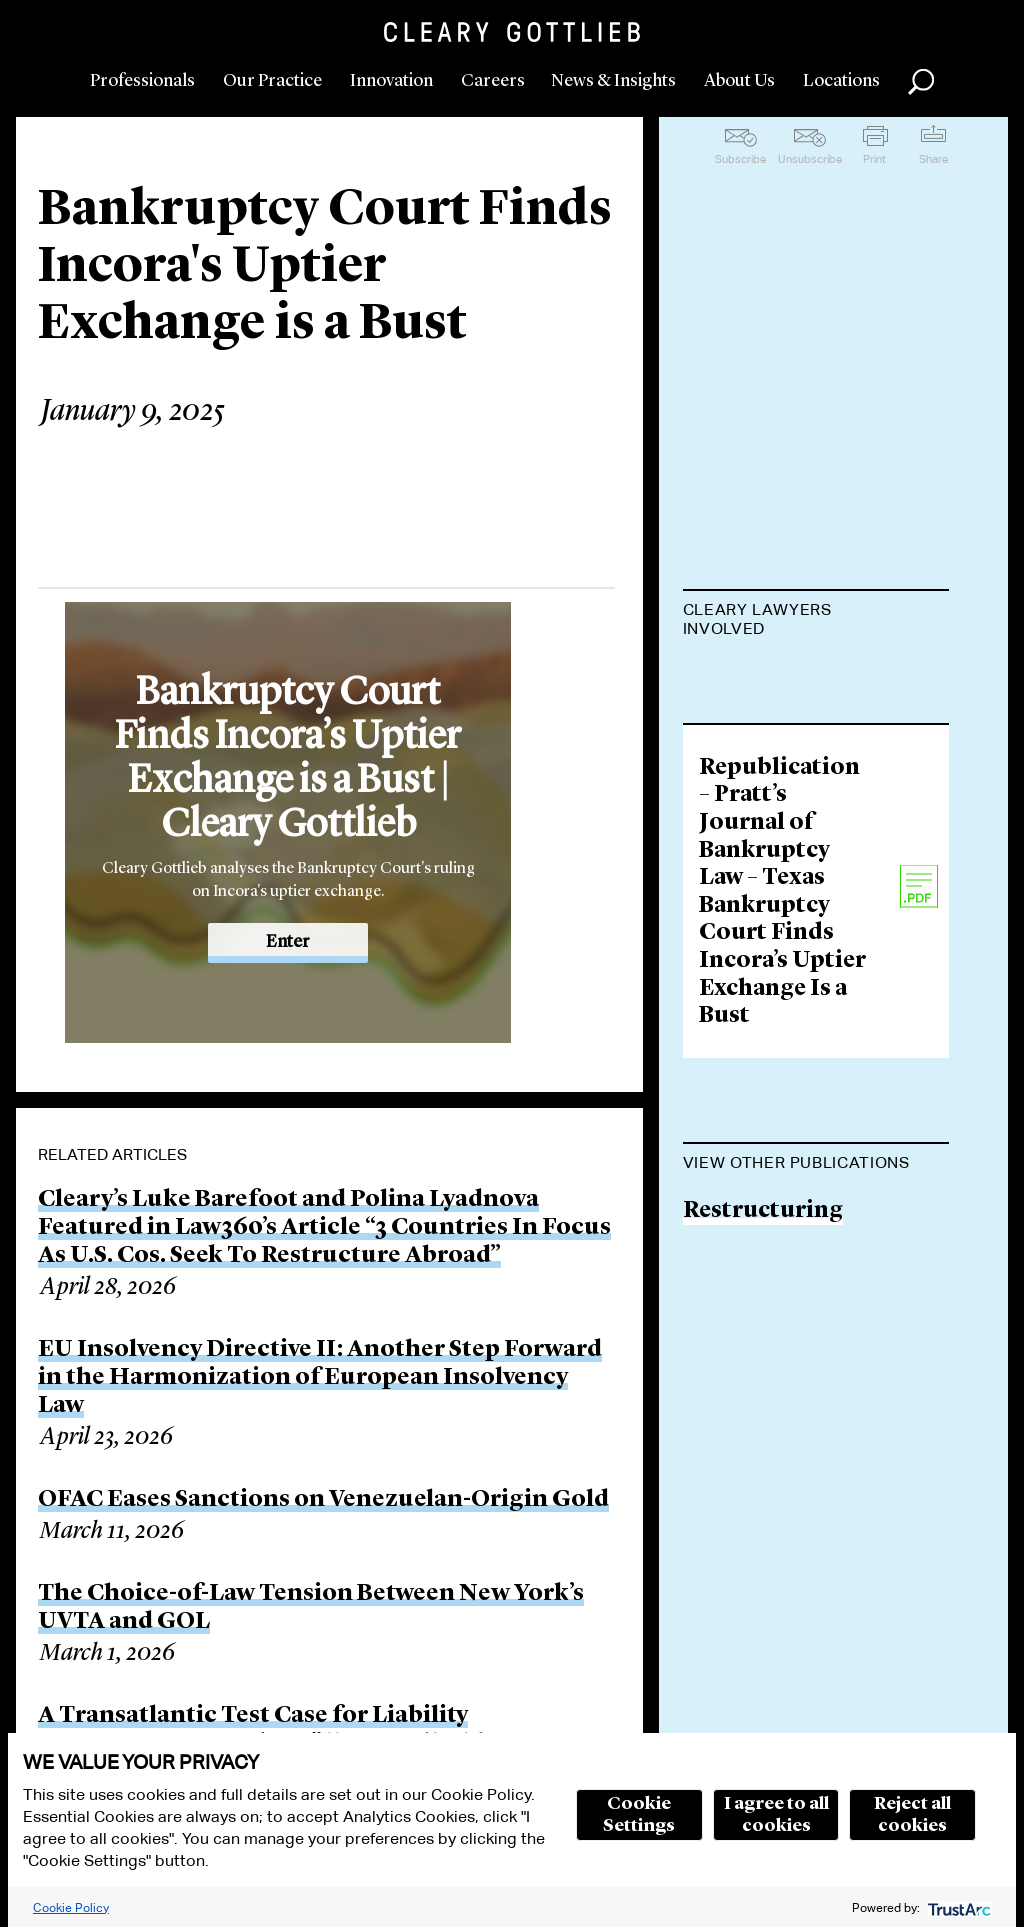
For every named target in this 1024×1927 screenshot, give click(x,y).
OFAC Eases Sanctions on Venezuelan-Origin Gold (323, 1500)
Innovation (391, 81)
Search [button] (921, 82)
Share (933, 159)
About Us (739, 81)
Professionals (142, 81)
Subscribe (740, 159)
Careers (493, 81)
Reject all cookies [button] (912, 1815)
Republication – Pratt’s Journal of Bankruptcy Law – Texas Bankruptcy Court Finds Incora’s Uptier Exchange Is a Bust (782, 1069)
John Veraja (747, 754)
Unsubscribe (810, 159)
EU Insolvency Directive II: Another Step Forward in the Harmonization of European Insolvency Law (320, 1378)
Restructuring (763, 1389)
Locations (841, 81)
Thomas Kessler (771, 678)
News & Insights (613, 81)
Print (874, 159)
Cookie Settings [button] (639, 1815)
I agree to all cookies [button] (776, 1815)
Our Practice (272, 81)
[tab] (816, 621)
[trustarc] (957, 1907)
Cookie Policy (71, 1907)
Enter (288, 942)
